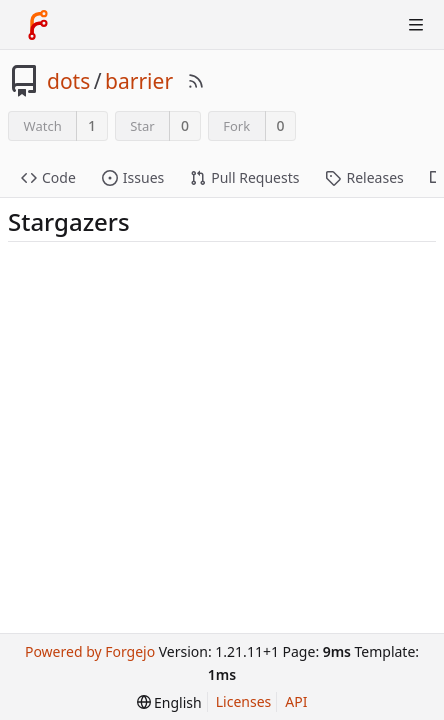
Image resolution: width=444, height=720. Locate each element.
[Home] (38, 25)
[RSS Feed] (196, 81)
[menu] (169, 702)
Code (48, 177)
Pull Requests (244, 177)
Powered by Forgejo (90, 651)
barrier (139, 81)
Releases (364, 177)
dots (68, 81)
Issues (133, 177)
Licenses (244, 701)
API (296, 701)
